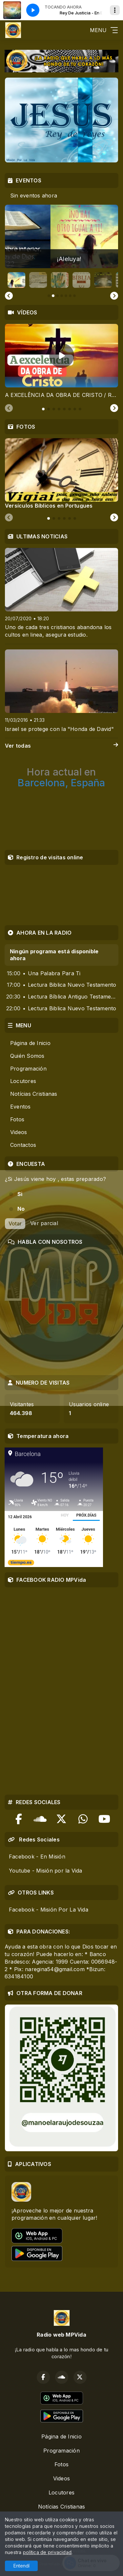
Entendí (21, 2565)
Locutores (23, 1081)
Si (19, 1194)
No (21, 1208)
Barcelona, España (61, 777)
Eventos (20, 1106)
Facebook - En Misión (37, 1856)
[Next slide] (114, 296)
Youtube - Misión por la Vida (45, 1870)
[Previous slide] (9, 408)
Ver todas (61, 746)
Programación (28, 1068)
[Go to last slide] (9, 296)
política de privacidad (47, 2552)
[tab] (43, 409)
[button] (16, 280)
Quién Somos (27, 1056)
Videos (18, 1132)
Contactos (23, 1145)
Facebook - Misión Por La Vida (48, 1909)
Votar (15, 1223)
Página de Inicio (30, 1043)
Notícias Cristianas (33, 1094)
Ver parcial (44, 1223)
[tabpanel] (61, 361)
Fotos (17, 1119)
